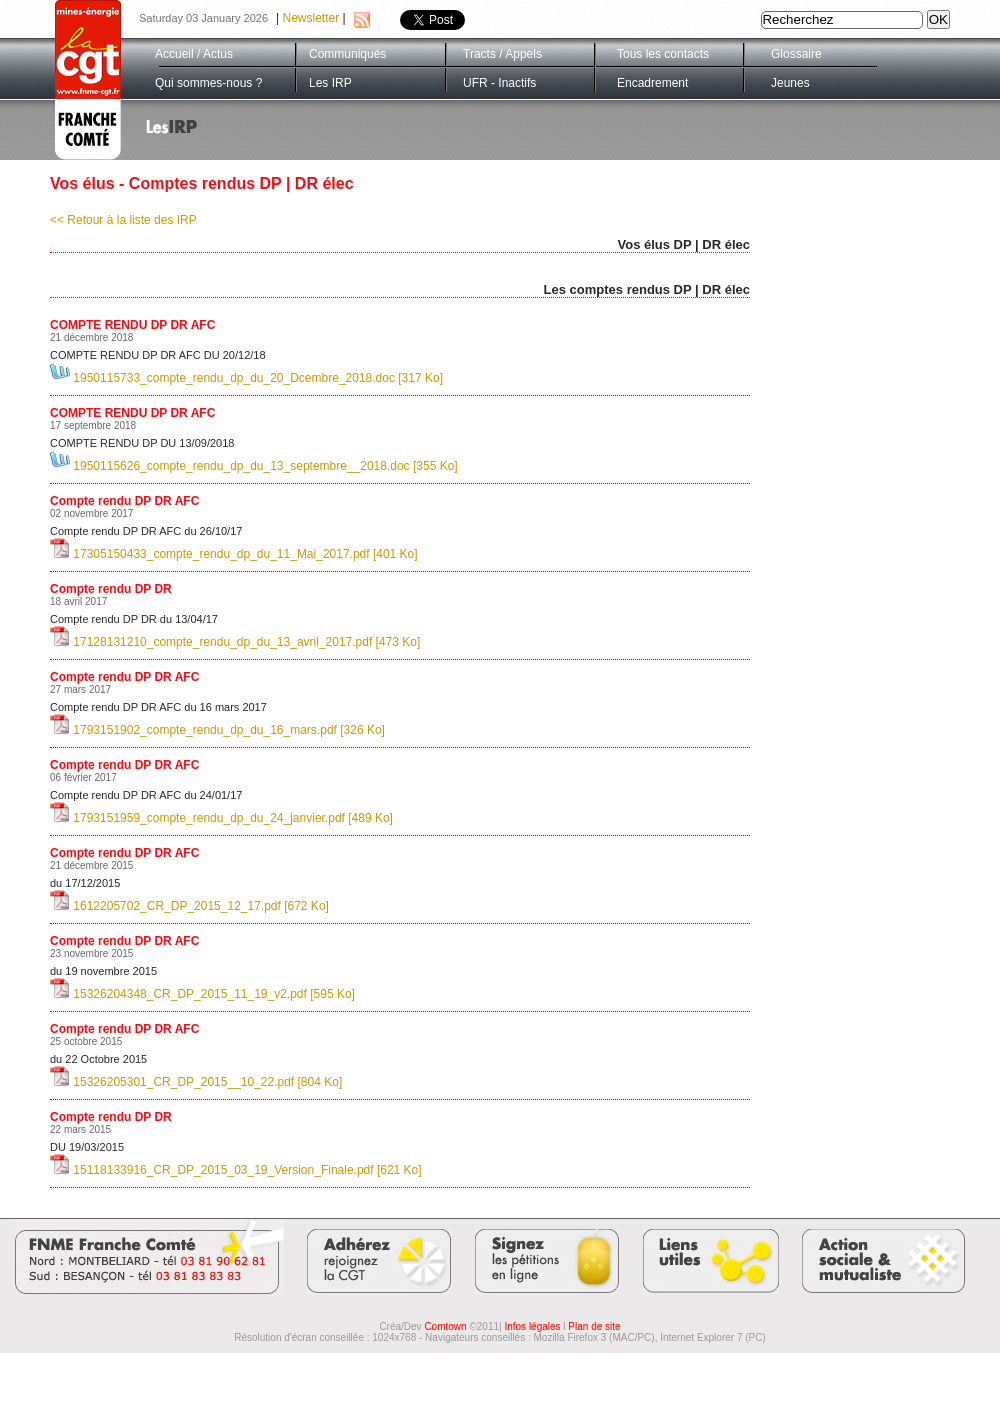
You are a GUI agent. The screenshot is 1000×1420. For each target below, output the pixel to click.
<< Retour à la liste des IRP (123, 220)
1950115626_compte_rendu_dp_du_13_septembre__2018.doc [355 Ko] (254, 466)
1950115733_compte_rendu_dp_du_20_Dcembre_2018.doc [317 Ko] (246, 378)
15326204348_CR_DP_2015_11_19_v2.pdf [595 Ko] (202, 994)
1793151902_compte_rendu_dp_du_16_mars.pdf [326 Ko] (217, 730)
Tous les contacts (663, 54)
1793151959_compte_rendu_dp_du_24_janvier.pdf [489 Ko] (221, 818)
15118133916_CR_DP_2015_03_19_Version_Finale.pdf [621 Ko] (236, 1170)
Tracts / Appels (502, 54)
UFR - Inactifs (499, 83)
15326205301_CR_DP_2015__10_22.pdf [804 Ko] (196, 1082)
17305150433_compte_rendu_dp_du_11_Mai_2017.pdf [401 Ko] (234, 554)
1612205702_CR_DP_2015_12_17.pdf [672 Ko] (189, 906)
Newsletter (311, 18)
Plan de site (594, 1326)
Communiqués (347, 54)
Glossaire (796, 54)
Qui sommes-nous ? (208, 83)
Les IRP (330, 83)
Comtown (445, 1326)
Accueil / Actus (194, 54)
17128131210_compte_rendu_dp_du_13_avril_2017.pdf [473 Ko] (235, 642)
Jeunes (790, 83)
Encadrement (652, 83)
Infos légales (532, 1326)
